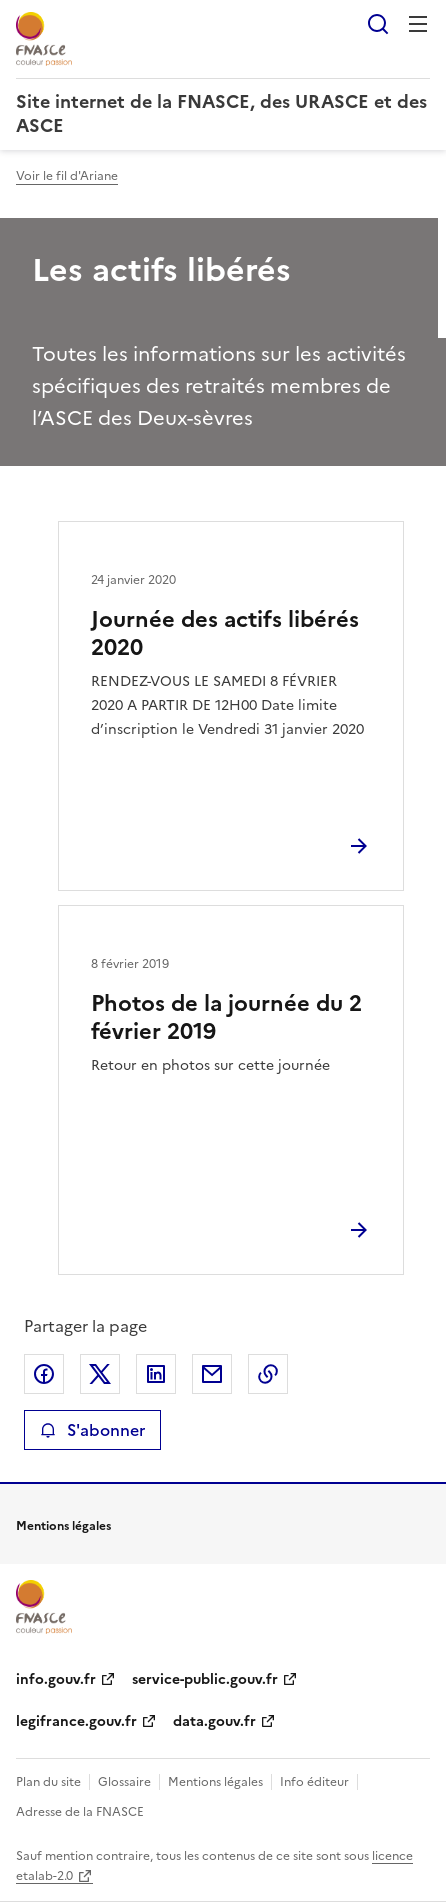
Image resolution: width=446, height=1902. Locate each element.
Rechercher (378, 24)
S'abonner (92, 1430)
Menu (418, 24)
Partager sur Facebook (44, 1374)
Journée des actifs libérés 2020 (225, 633)
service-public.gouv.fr (205, 1679)
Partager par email (212, 1374)
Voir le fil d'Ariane (67, 176)
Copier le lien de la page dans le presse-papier (268, 1374)
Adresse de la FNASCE (80, 1812)
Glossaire (124, 1782)
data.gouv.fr (214, 1721)
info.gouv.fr (56, 1679)
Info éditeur (314, 1782)
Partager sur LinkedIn (156, 1374)
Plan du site (48, 1782)
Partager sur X (100, 1374)
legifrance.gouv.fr (76, 1721)
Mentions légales (215, 1782)
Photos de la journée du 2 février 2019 (226, 1017)
